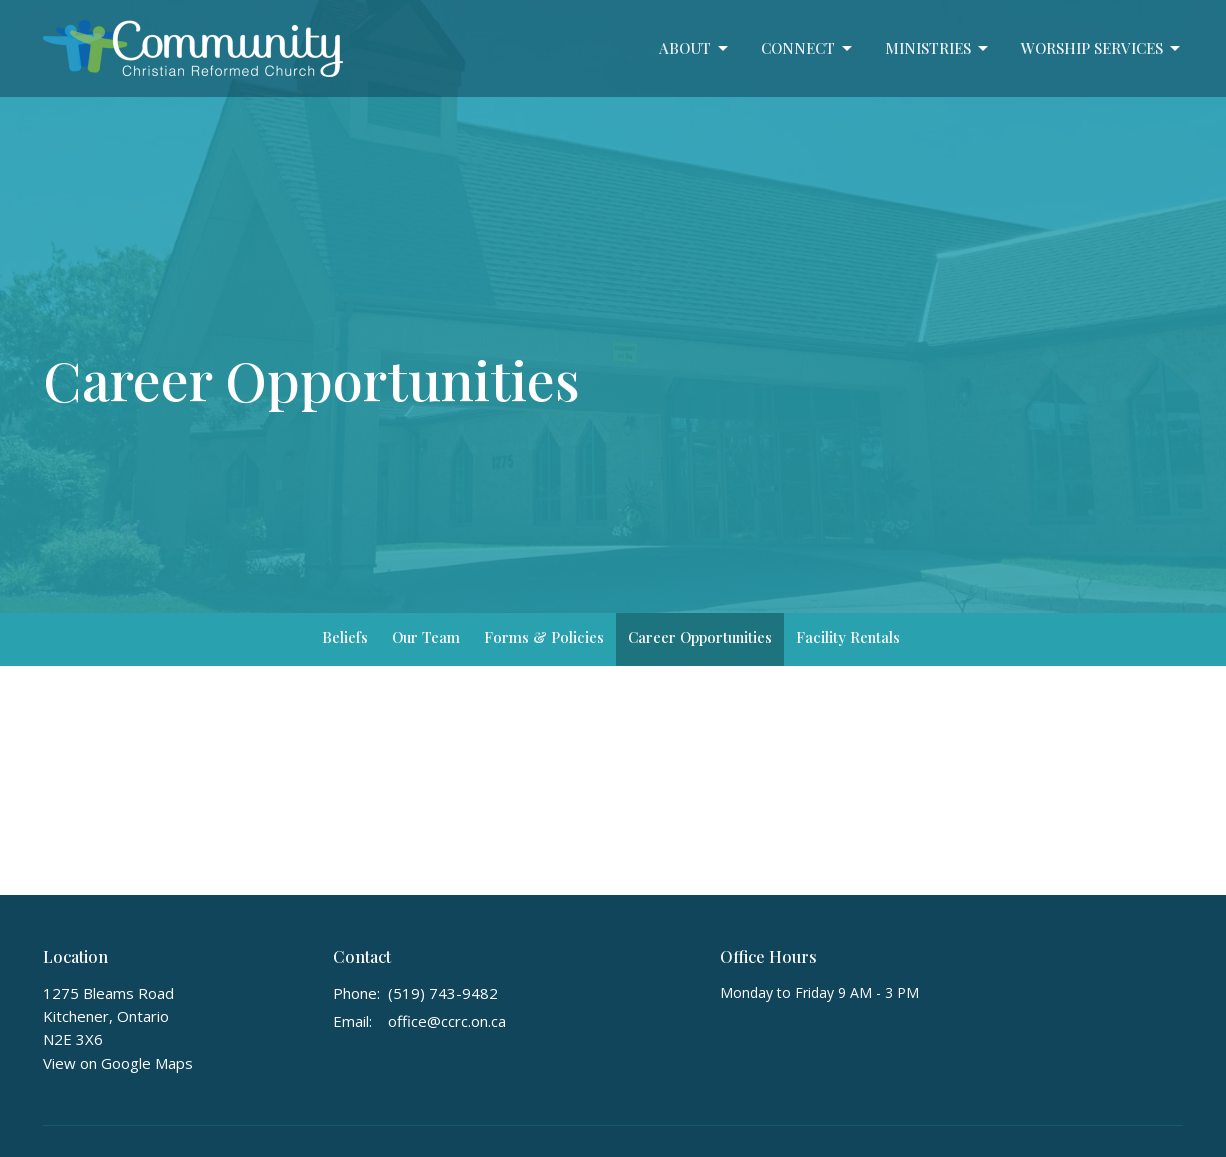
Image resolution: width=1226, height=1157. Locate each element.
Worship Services (1102, 48)
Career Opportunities (700, 637)
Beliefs (345, 637)
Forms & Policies (544, 637)
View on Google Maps (118, 1063)
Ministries (938, 48)
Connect (808, 48)
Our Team (426, 637)
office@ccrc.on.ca (447, 1021)
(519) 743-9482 (443, 993)
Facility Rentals (848, 637)
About (695, 48)
